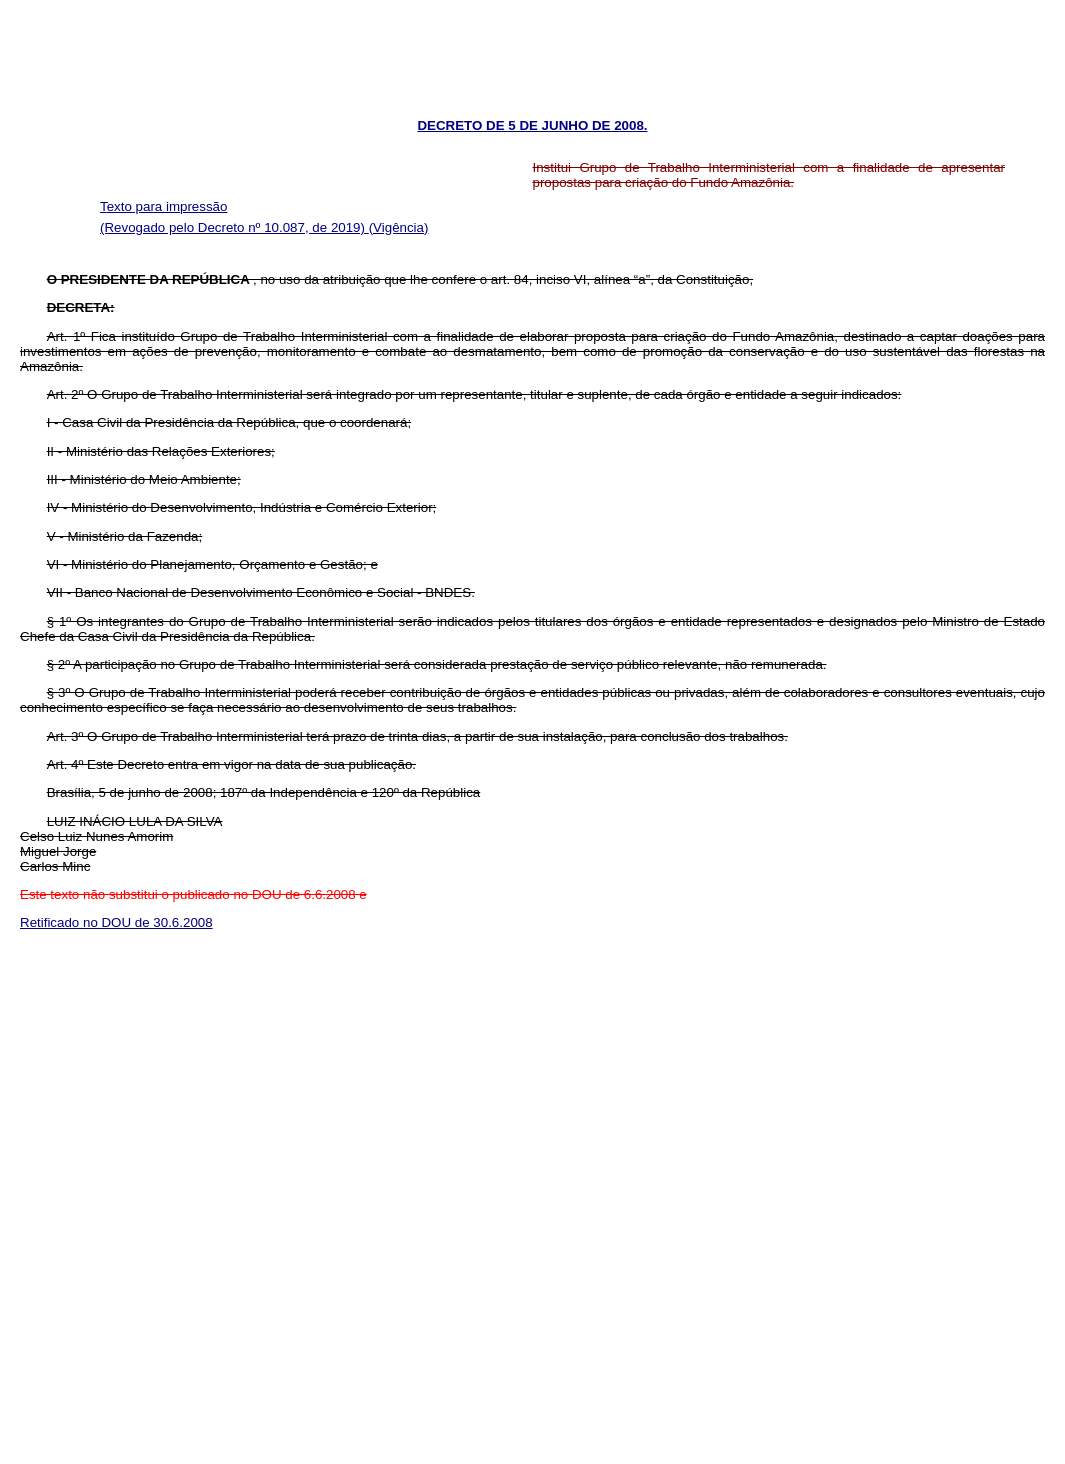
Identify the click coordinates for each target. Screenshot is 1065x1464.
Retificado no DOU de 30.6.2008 (116, 922)
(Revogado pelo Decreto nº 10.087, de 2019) (234, 227)
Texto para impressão (163, 206)
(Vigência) (399, 227)
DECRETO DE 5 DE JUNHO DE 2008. (532, 125)
